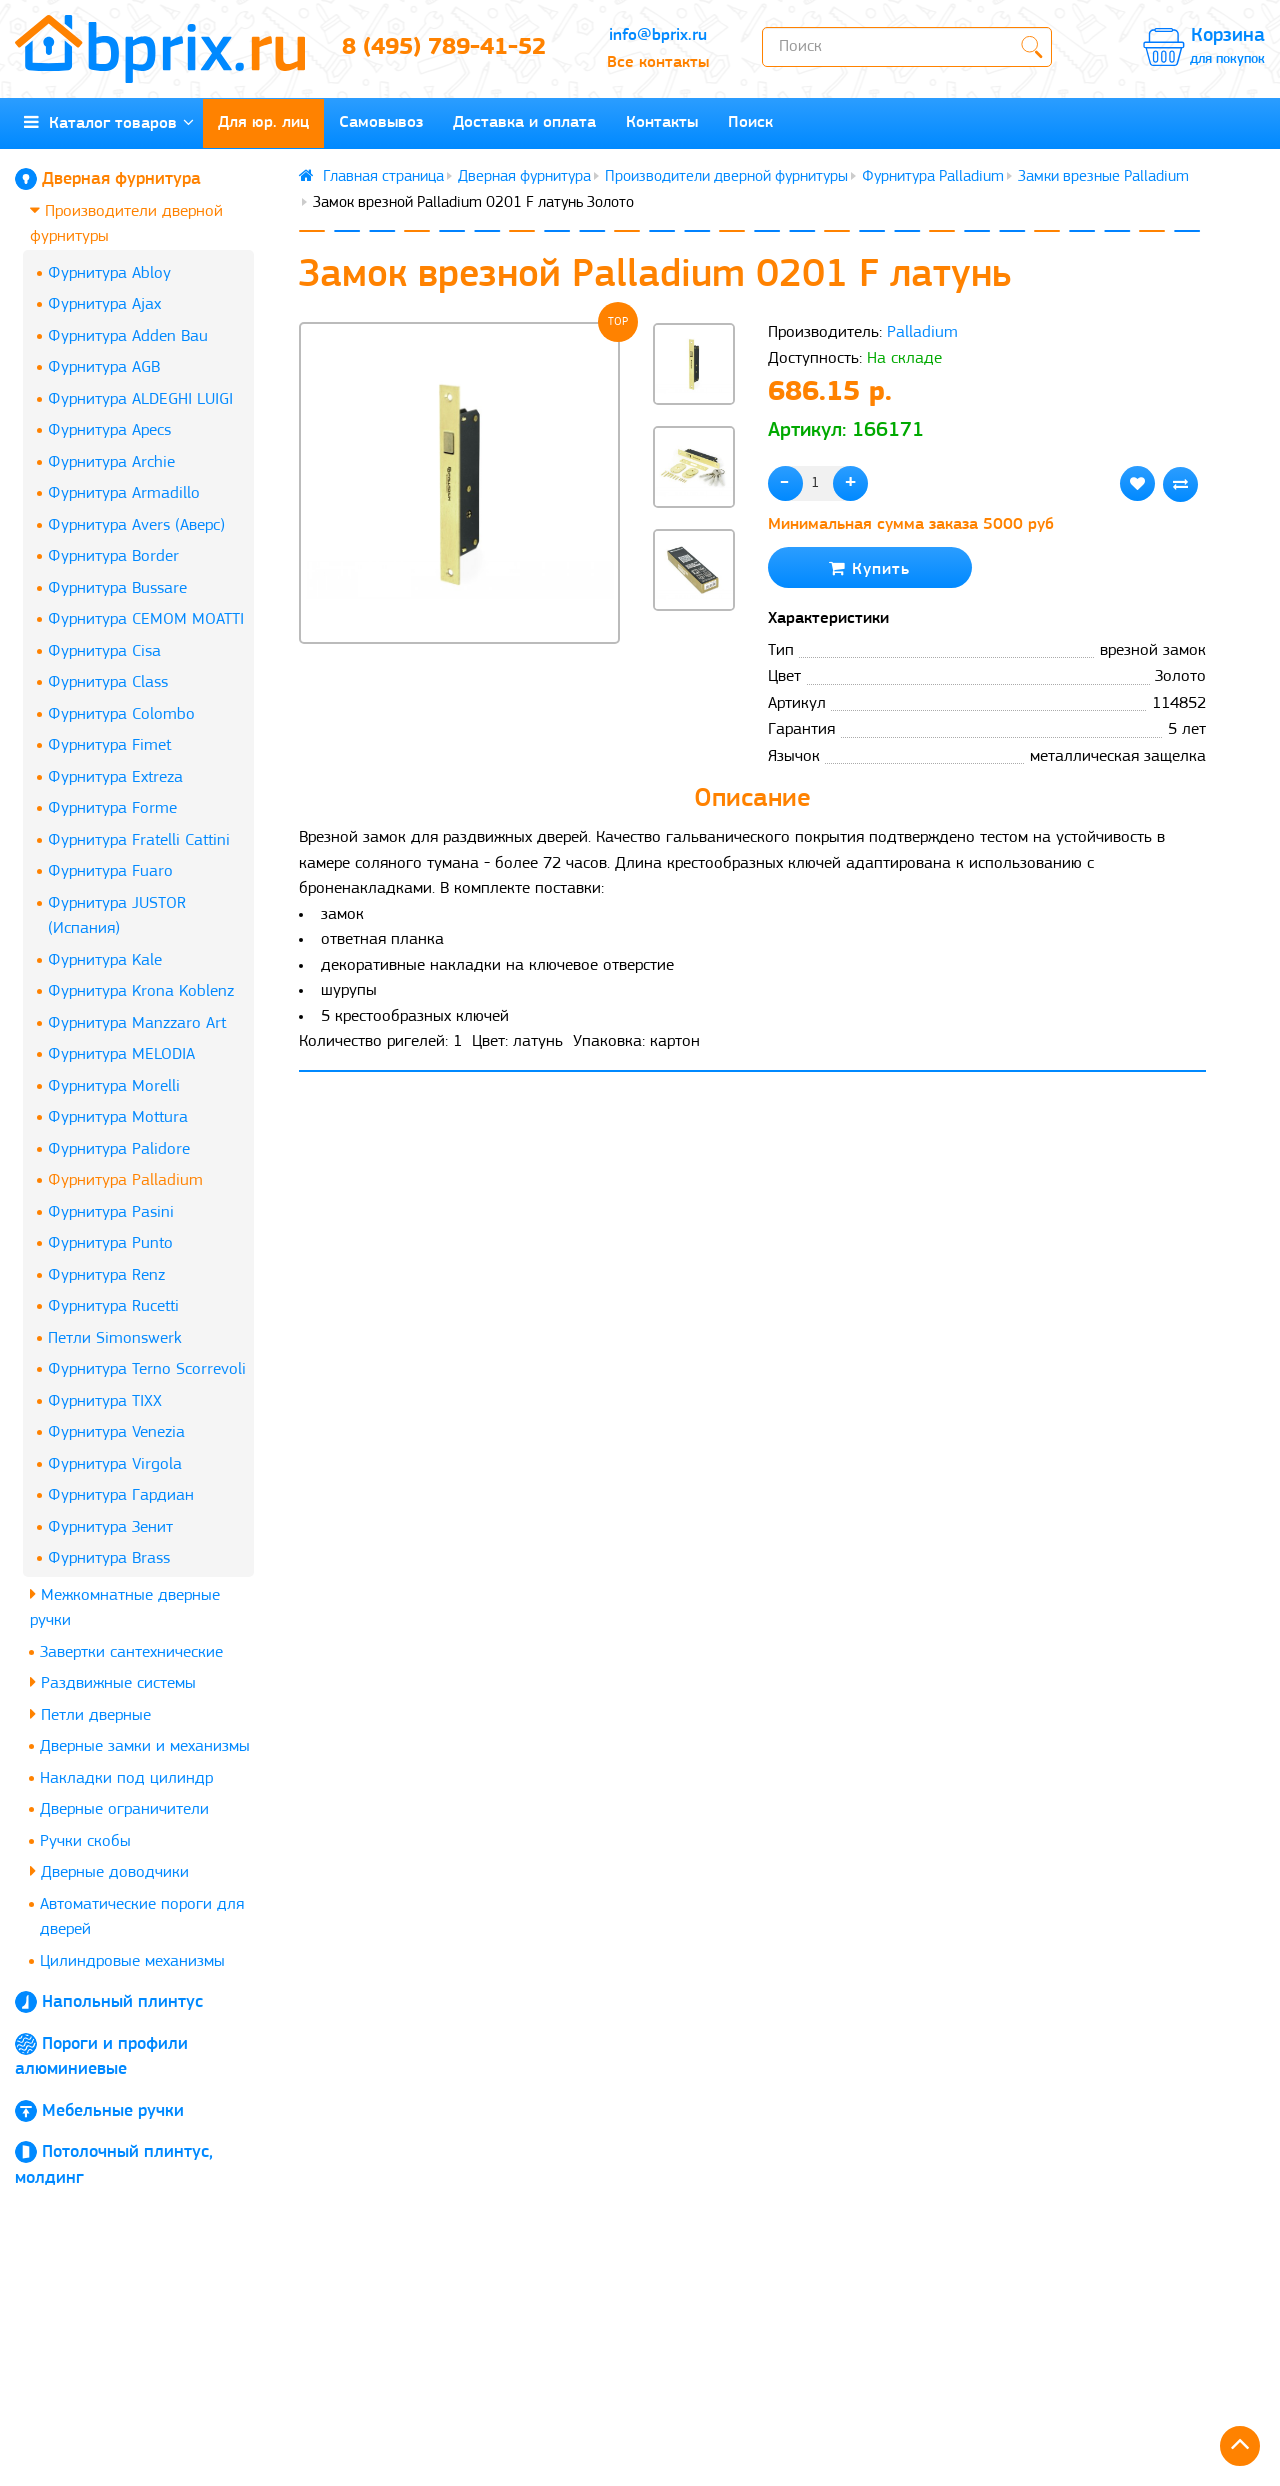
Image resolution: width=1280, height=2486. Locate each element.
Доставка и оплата (524, 122)
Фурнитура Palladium (125, 1180)
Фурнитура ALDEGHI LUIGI (140, 399)
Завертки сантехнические (131, 1652)
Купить (869, 568)
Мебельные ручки (113, 2111)
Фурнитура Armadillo (124, 493)
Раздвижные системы (113, 1682)
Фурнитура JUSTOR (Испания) (117, 916)
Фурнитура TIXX (105, 1401)
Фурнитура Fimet (109, 745)
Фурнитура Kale (105, 960)
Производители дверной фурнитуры (126, 223)
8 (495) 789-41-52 (444, 48)
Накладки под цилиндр (126, 1778)
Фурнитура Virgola (115, 1464)
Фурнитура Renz (106, 1275)
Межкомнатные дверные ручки (125, 1607)
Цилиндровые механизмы (132, 1961)
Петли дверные (90, 1714)
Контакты (662, 122)
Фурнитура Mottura (118, 1117)
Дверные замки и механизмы (145, 1746)
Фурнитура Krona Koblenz (141, 991)
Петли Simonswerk (115, 1338)
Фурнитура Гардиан (121, 1495)
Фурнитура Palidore (119, 1149)
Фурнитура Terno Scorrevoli (147, 1369)
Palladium (922, 332)
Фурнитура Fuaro (110, 871)
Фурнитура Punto (110, 1243)
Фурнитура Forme (112, 808)
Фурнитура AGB (104, 367)
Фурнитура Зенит (110, 1527)
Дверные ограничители (124, 1809)
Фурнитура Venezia (116, 1432)
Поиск (750, 122)
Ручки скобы (85, 1841)
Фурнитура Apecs (109, 430)
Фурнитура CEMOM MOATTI (146, 619)
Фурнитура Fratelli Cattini (139, 840)
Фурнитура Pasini (111, 1212)
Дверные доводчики (109, 1871)
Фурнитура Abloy (109, 273)
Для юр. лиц (263, 122)
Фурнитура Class (108, 682)
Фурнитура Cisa (104, 651)
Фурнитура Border (113, 556)
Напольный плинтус (122, 2002)
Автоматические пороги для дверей (142, 1917)
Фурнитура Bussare (117, 588)
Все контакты (658, 62)
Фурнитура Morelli (114, 1086)
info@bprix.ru (658, 35)
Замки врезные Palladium (1103, 177)
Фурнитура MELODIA (121, 1054)
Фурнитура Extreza (115, 777)
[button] (694, 644)
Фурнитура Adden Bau (128, 336)
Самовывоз (381, 122)
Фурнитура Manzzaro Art (137, 1023)
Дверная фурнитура (121, 179)
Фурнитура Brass (109, 1558)
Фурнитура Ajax (104, 304)
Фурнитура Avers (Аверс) (136, 525)
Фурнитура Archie (111, 462)
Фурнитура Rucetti (113, 1306)
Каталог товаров (109, 122)
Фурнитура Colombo (121, 714)
